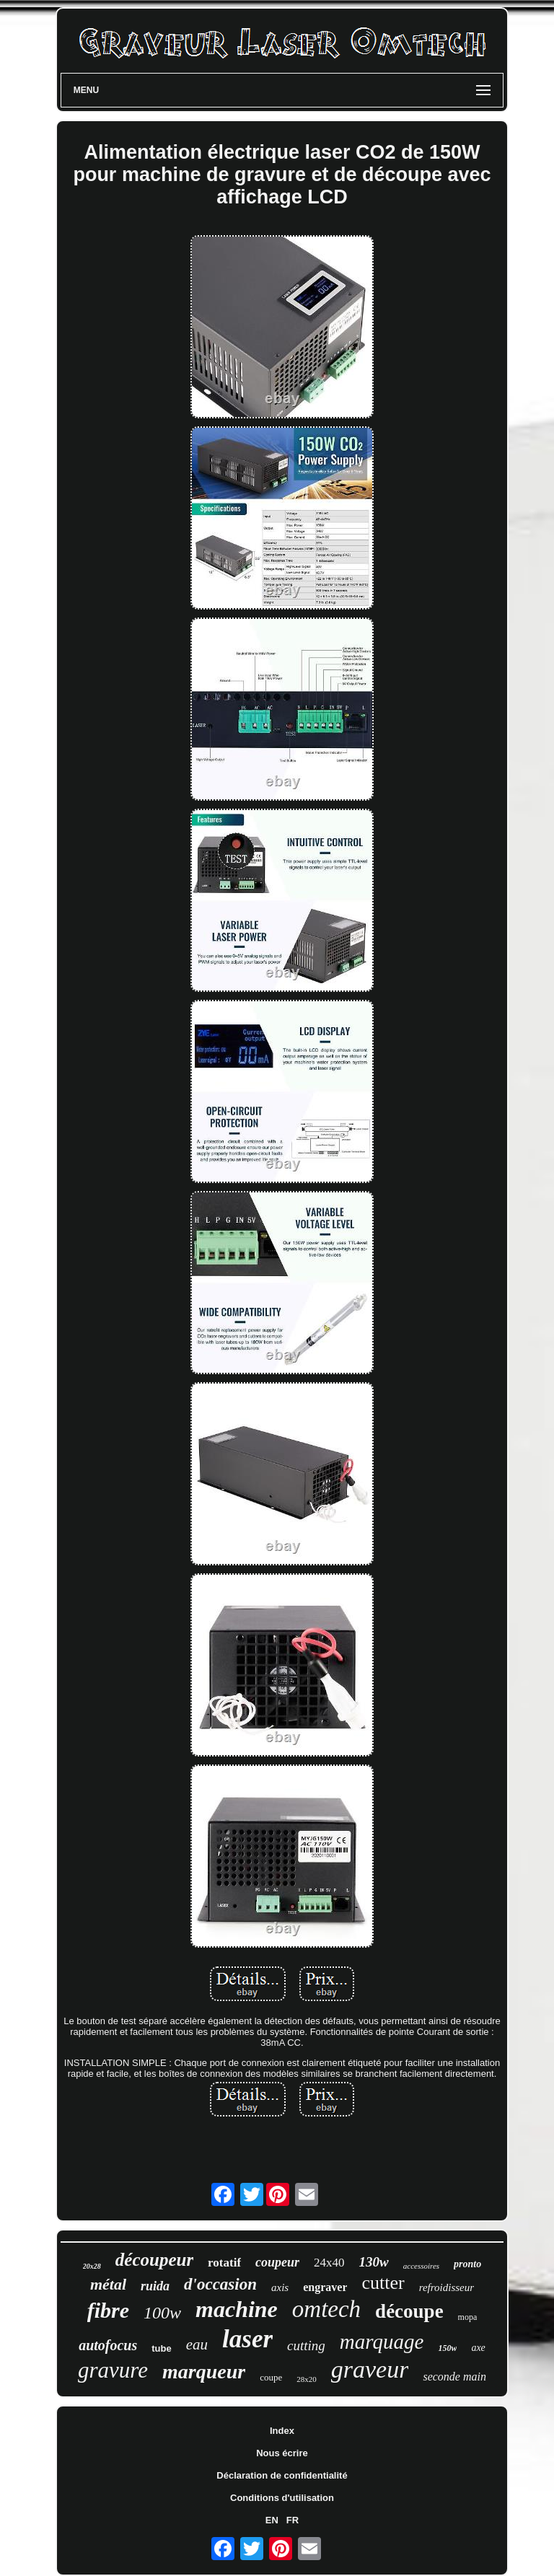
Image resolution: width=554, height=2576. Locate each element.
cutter (382, 2282)
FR (292, 2520)
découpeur (154, 2259)
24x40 (329, 2262)
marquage (382, 2341)
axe (478, 2347)
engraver (325, 2287)
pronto (467, 2264)
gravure (113, 2370)
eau (197, 2344)
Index (282, 2430)
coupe (271, 2377)
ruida (155, 2286)
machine (236, 2309)
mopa (468, 2317)
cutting (306, 2345)
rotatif (224, 2262)
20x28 (92, 2266)
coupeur (277, 2262)
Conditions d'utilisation (282, 2497)
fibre (108, 2310)
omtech (326, 2309)
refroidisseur (446, 2287)
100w (162, 2312)
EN (271, 2520)
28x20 (306, 2379)
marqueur (203, 2371)
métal (108, 2284)
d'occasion (220, 2284)
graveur (370, 2369)
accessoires (421, 2265)
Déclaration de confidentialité (281, 2475)
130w (374, 2261)
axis (280, 2287)
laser (247, 2339)
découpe (409, 2311)
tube (161, 2348)
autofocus (108, 2345)
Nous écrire (282, 2453)
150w (447, 2348)
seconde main (454, 2376)
